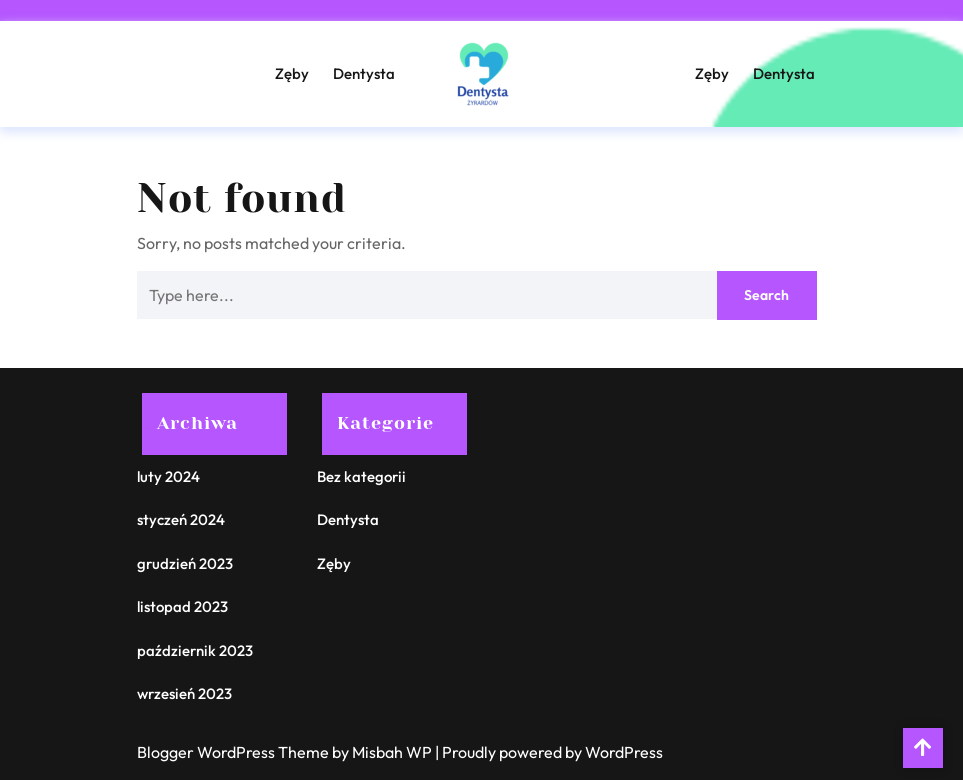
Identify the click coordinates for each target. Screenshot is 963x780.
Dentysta (364, 73)
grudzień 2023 (185, 563)
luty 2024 (168, 476)
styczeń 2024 (181, 519)
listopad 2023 (182, 606)
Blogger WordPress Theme (234, 752)
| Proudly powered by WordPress (549, 752)
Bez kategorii (361, 476)
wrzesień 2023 (184, 693)
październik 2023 (195, 650)
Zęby (292, 73)
